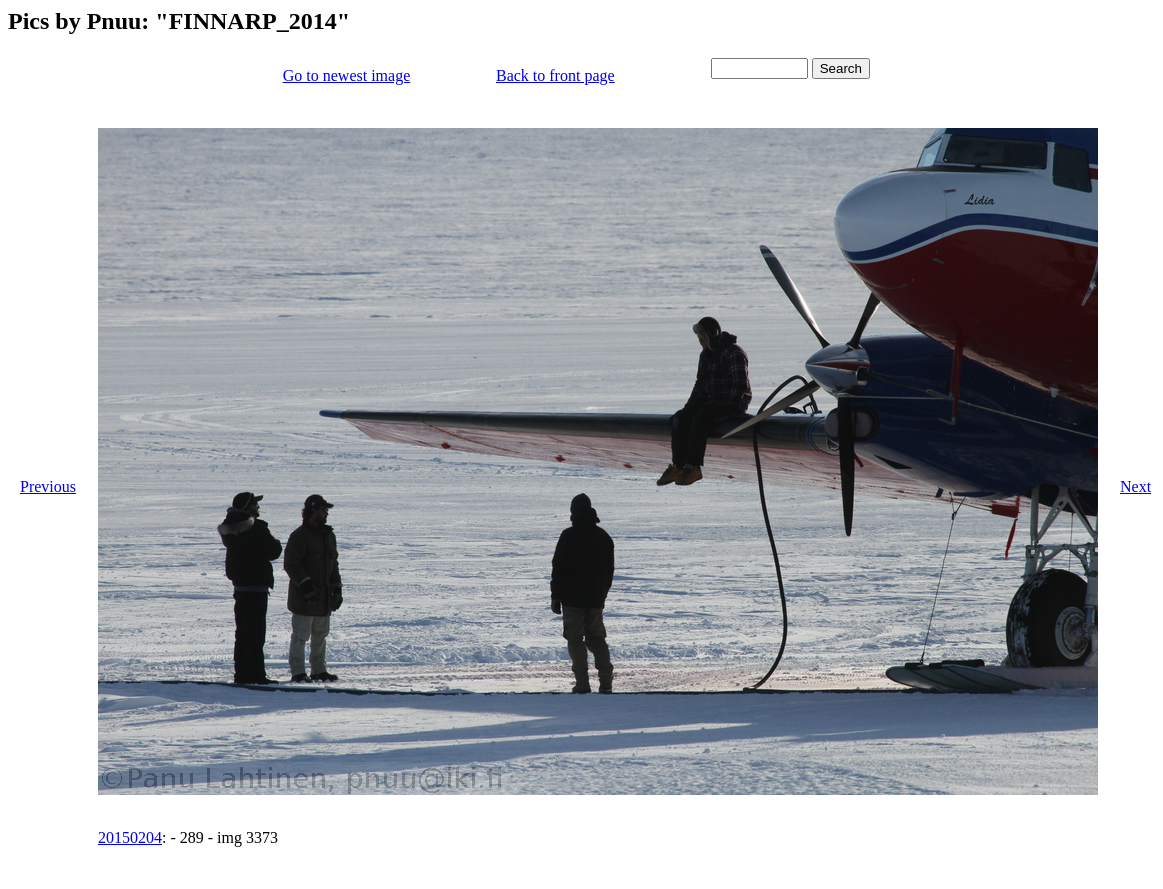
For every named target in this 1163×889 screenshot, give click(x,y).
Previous (48, 486)
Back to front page (555, 75)
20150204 (130, 837)
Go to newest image (347, 75)
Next (1135, 486)
